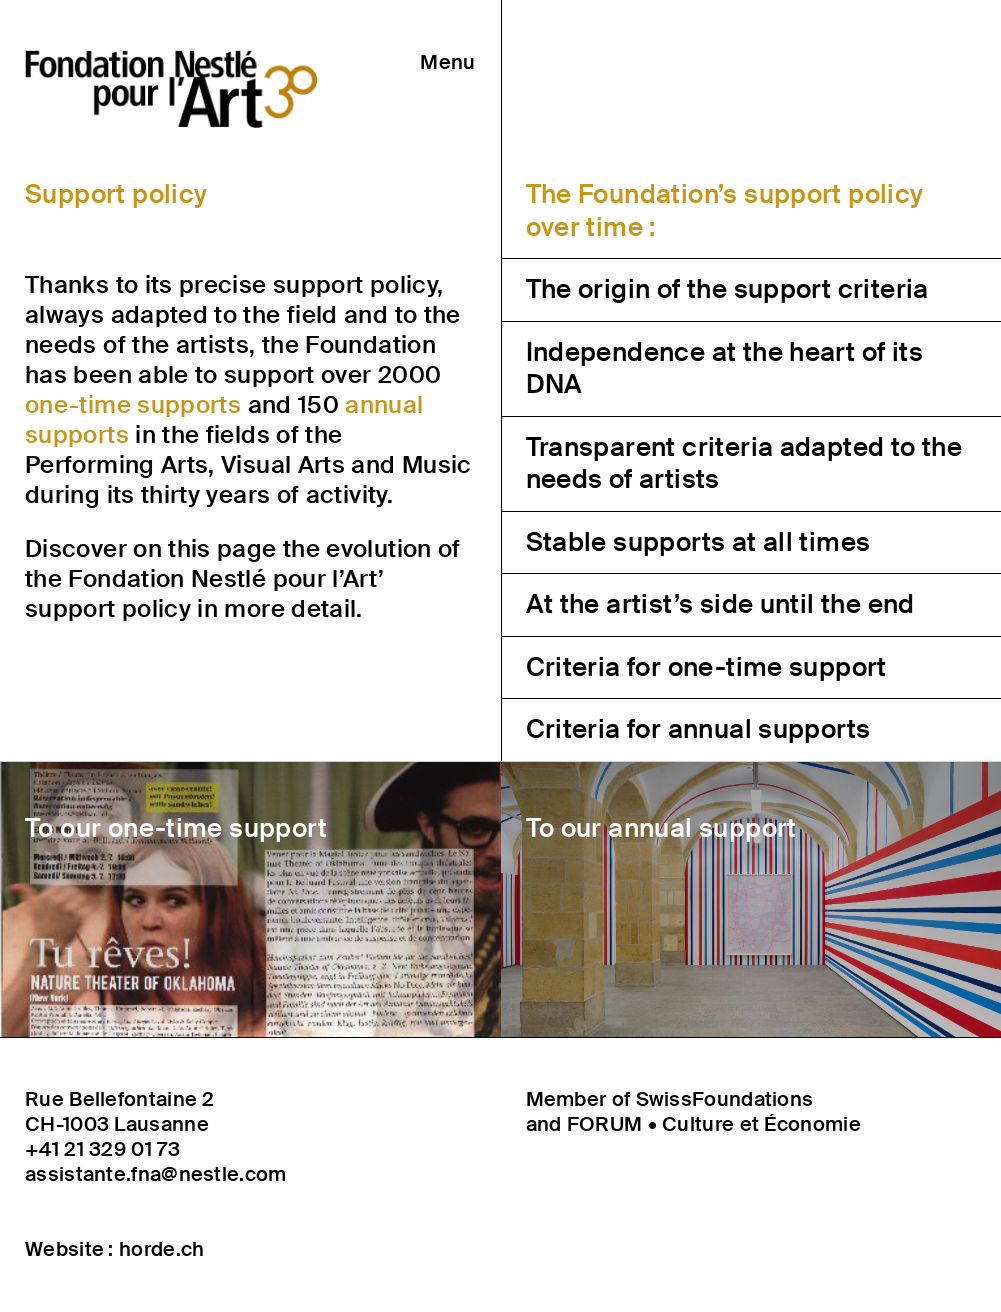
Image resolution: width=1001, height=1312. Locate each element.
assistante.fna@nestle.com (156, 1174)
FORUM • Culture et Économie (714, 1124)
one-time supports (133, 404)
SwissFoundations (725, 1099)
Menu (447, 62)
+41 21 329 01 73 (102, 1149)
